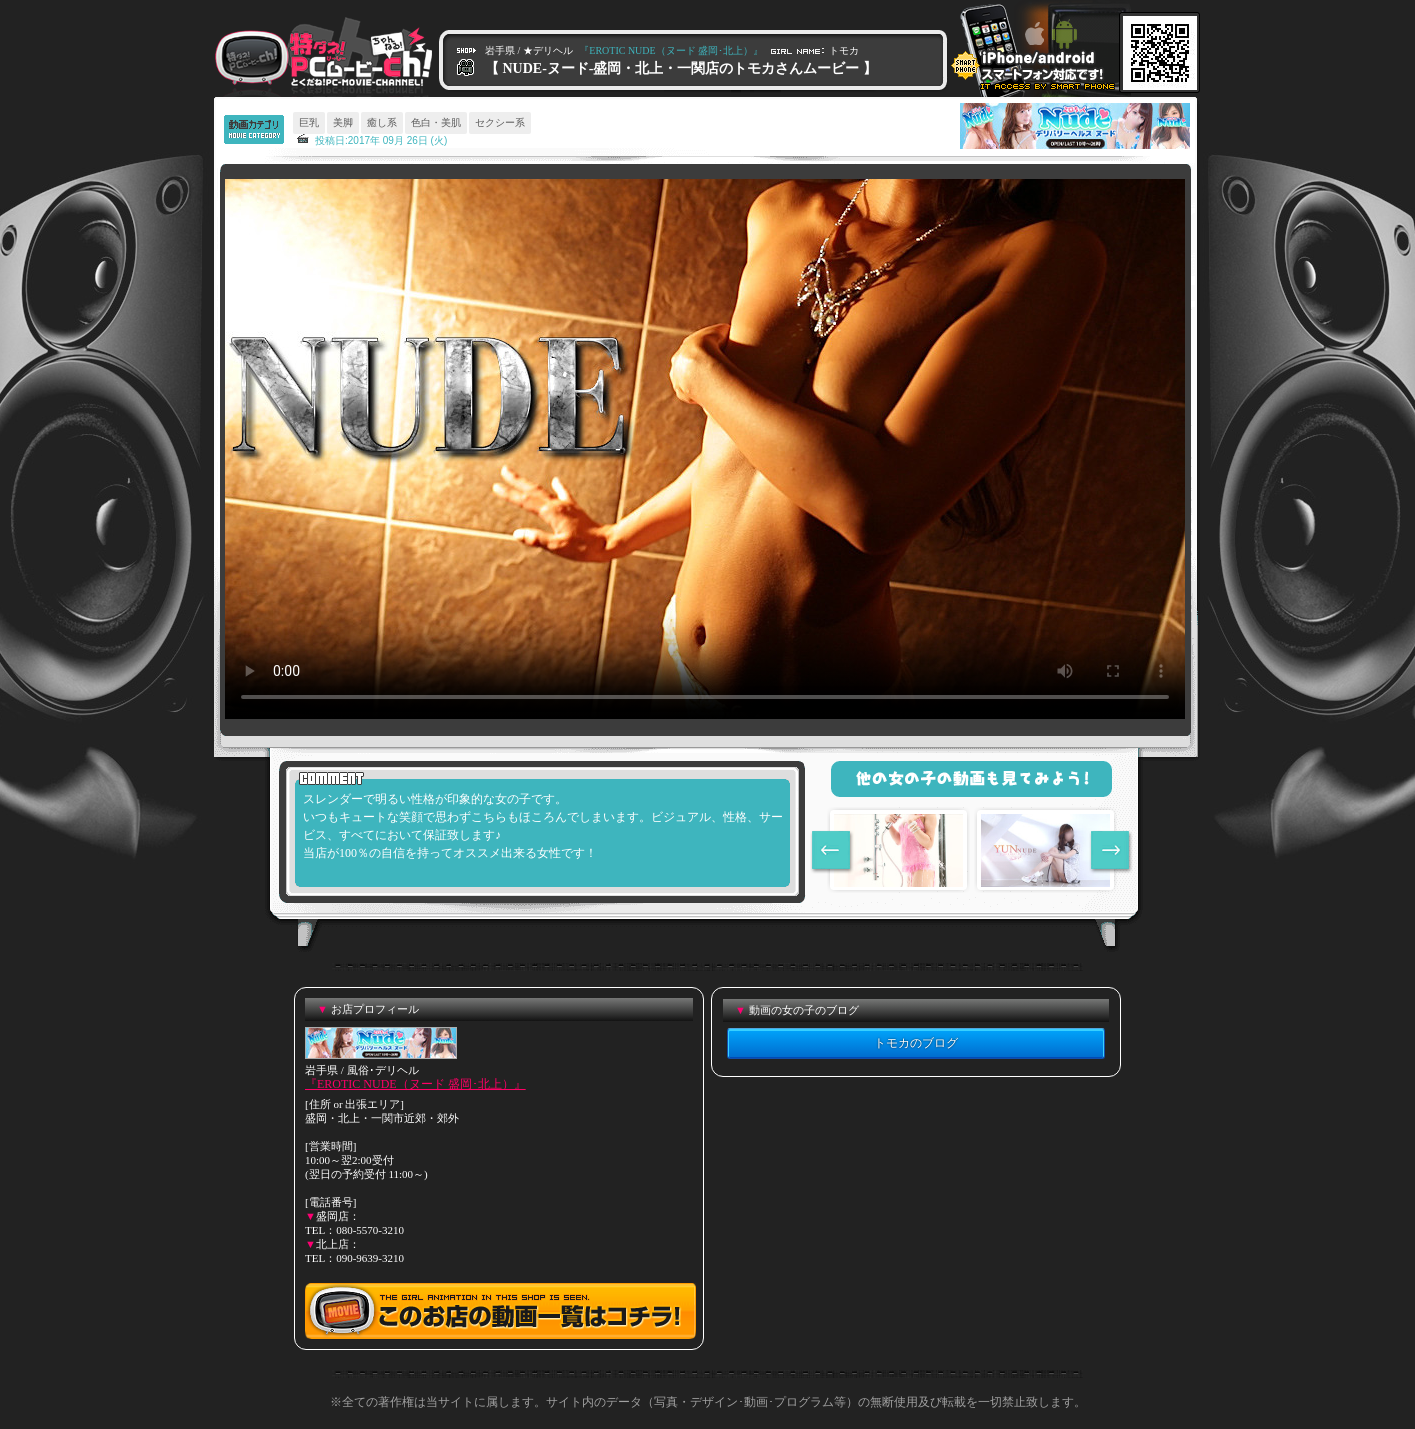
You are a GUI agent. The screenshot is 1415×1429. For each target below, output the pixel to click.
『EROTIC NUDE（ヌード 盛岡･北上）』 (415, 1084)
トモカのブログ (916, 1043)
